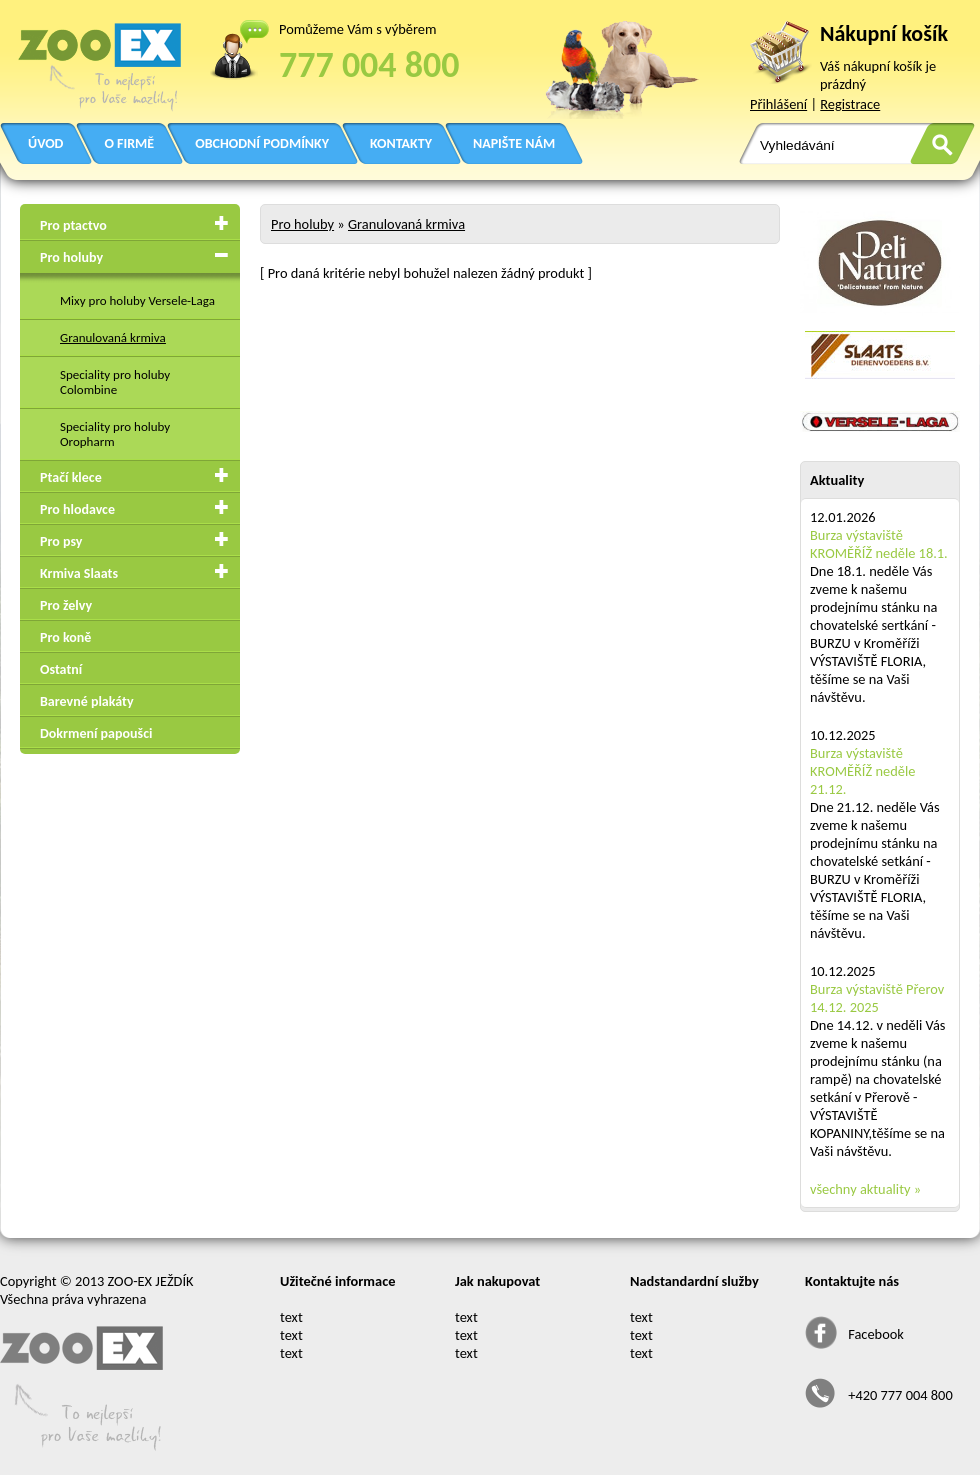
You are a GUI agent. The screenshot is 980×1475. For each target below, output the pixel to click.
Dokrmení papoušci (96, 733)
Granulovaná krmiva (113, 337)
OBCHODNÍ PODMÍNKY (262, 143)
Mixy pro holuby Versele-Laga (137, 300)
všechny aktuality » (865, 1189)
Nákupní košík (884, 33)
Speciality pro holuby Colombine (115, 382)
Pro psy (61, 541)
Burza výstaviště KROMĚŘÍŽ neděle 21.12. (862, 771)
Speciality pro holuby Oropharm (115, 434)
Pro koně (65, 637)
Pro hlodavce (77, 509)
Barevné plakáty (87, 701)
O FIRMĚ (129, 143)
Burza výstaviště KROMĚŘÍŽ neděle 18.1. (879, 544)
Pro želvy (66, 605)
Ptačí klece (71, 477)
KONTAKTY (401, 143)
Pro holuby (71, 257)
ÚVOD (45, 143)
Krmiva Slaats (79, 573)
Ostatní (61, 669)
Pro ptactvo (73, 225)
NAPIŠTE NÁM (514, 143)
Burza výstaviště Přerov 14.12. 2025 (877, 998)
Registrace (850, 104)
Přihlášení (778, 104)
